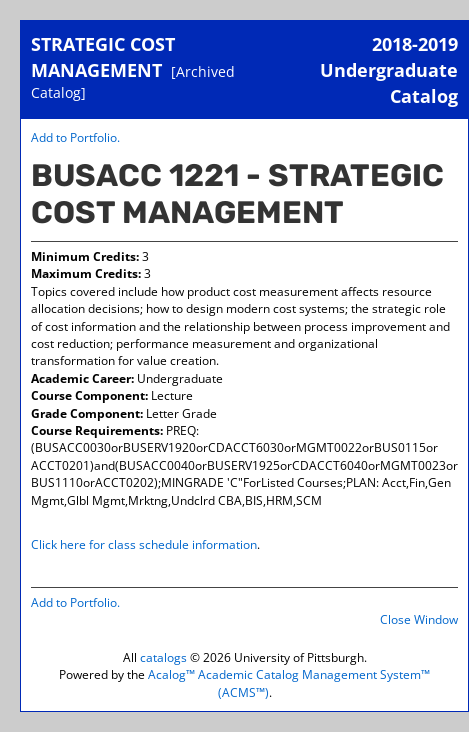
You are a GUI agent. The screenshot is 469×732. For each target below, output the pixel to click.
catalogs (163, 657)
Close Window (419, 619)
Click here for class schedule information (144, 544)
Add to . (75, 137)
